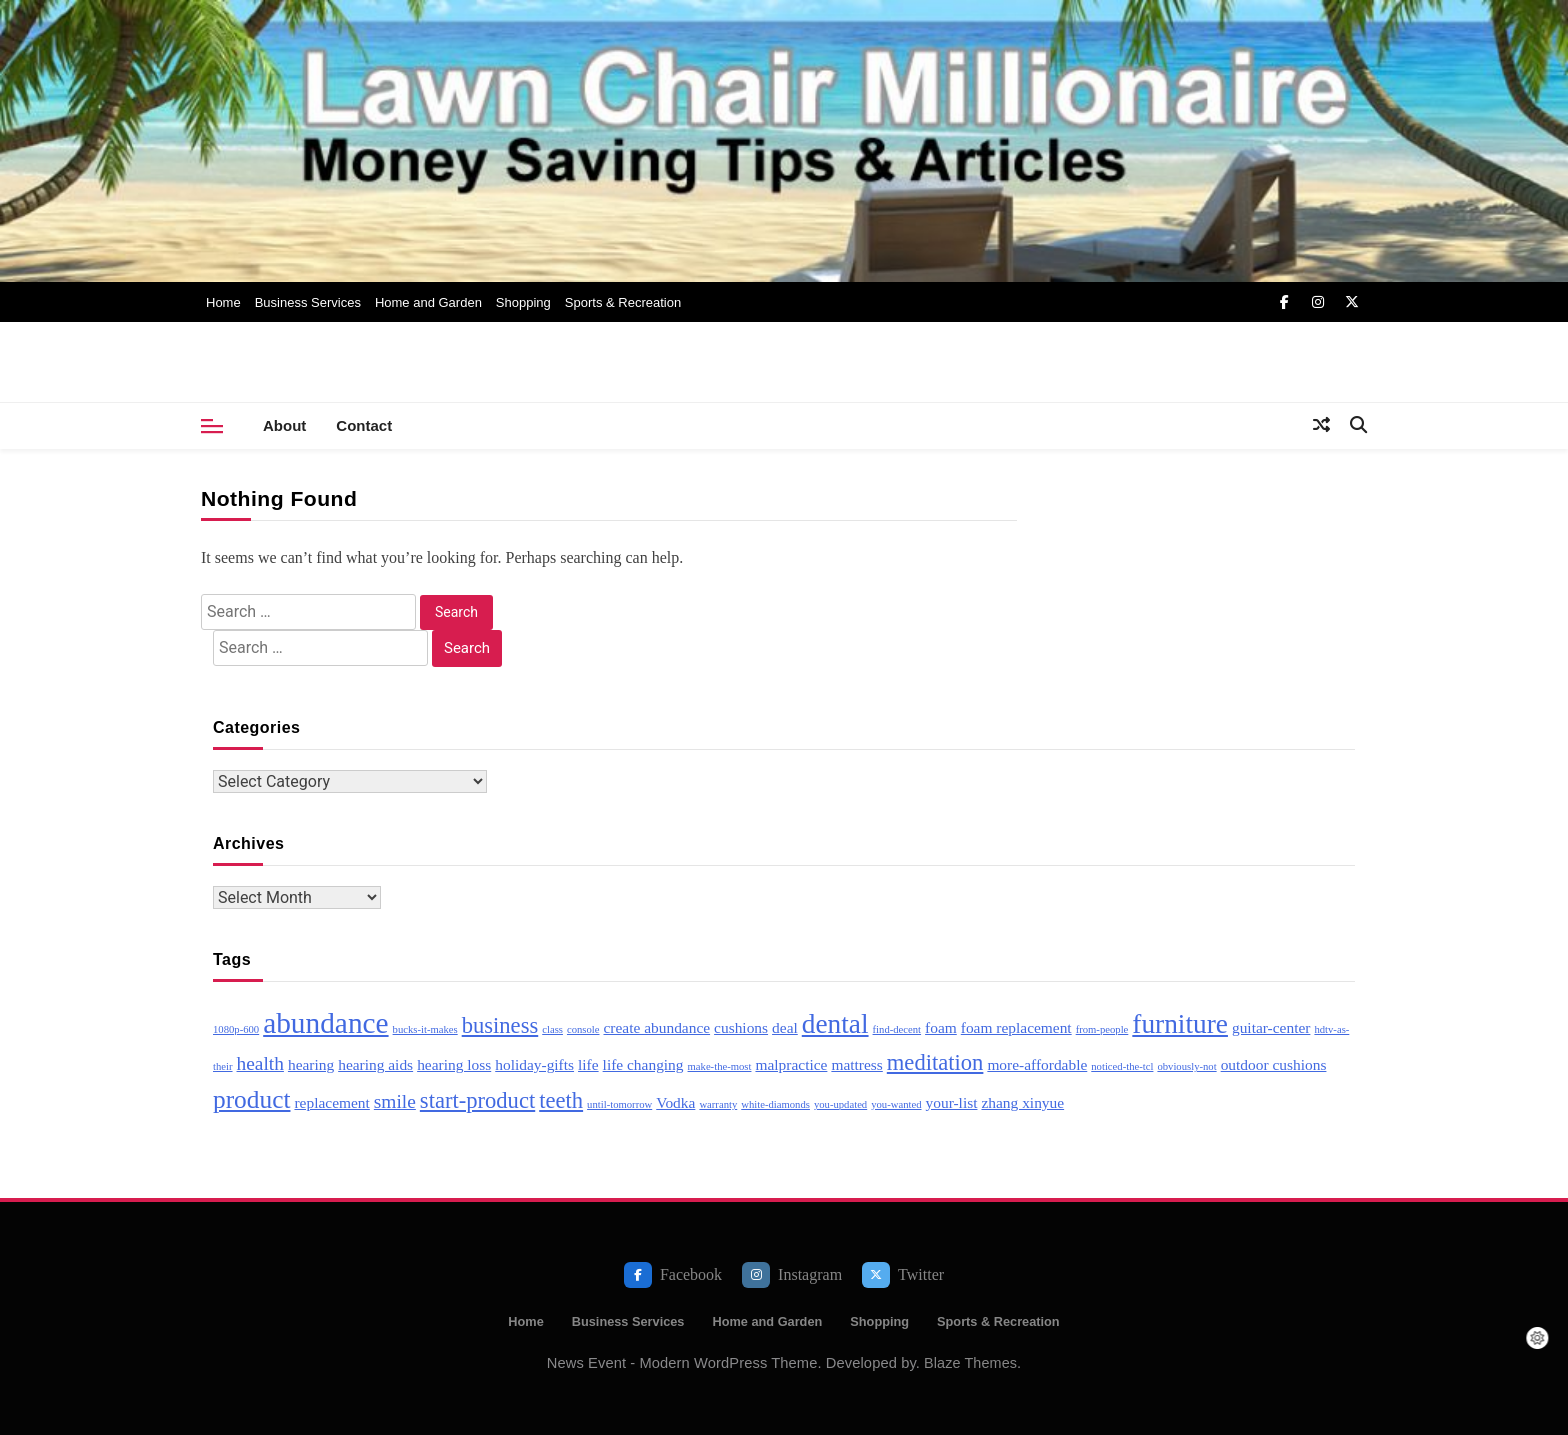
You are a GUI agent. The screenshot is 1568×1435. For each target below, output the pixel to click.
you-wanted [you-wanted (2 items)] (896, 1104)
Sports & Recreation (623, 302)
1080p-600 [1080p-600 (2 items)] (236, 1029)
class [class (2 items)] (552, 1029)
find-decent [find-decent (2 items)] (897, 1029)
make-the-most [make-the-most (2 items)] (720, 1066)
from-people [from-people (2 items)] (1102, 1029)
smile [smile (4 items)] (395, 1101)
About (284, 425)
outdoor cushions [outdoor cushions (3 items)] (1274, 1064)
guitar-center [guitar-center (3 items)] (1271, 1027)
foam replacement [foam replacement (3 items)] (1016, 1027)
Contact (364, 425)
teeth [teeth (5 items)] (561, 1100)
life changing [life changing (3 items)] (643, 1064)
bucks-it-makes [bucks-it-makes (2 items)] (425, 1029)
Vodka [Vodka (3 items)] (675, 1102)
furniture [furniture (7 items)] (1180, 1024)
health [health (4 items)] (260, 1063)
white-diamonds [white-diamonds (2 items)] (775, 1104)
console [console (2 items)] (583, 1029)
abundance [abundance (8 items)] (325, 1023)
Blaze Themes (970, 1363)
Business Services (308, 302)
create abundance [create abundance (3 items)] (657, 1027)
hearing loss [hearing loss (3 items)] (454, 1064)
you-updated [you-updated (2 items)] (840, 1104)
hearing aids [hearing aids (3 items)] (375, 1064)
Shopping (523, 302)
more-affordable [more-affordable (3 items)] (1037, 1064)
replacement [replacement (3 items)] (331, 1102)
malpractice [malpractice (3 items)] (791, 1064)
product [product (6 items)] (251, 1099)
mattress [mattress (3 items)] (856, 1064)
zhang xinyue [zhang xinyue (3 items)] (1022, 1102)
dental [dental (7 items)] (835, 1024)
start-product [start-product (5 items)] (477, 1100)
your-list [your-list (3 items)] (952, 1102)
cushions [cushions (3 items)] (741, 1027)
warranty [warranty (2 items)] (718, 1104)
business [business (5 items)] (500, 1025)
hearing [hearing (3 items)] (311, 1064)
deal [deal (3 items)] (785, 1027)
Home (223, 302)
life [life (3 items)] (588, 1064)
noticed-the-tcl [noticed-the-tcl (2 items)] (1122, 1066)
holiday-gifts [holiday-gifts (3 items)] (534, 1064)
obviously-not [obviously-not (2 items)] (1186, 1066)
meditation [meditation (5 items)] (935, 1062)
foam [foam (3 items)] (941, 1027)
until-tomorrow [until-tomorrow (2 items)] (619, 1104)
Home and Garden (428, 302)
